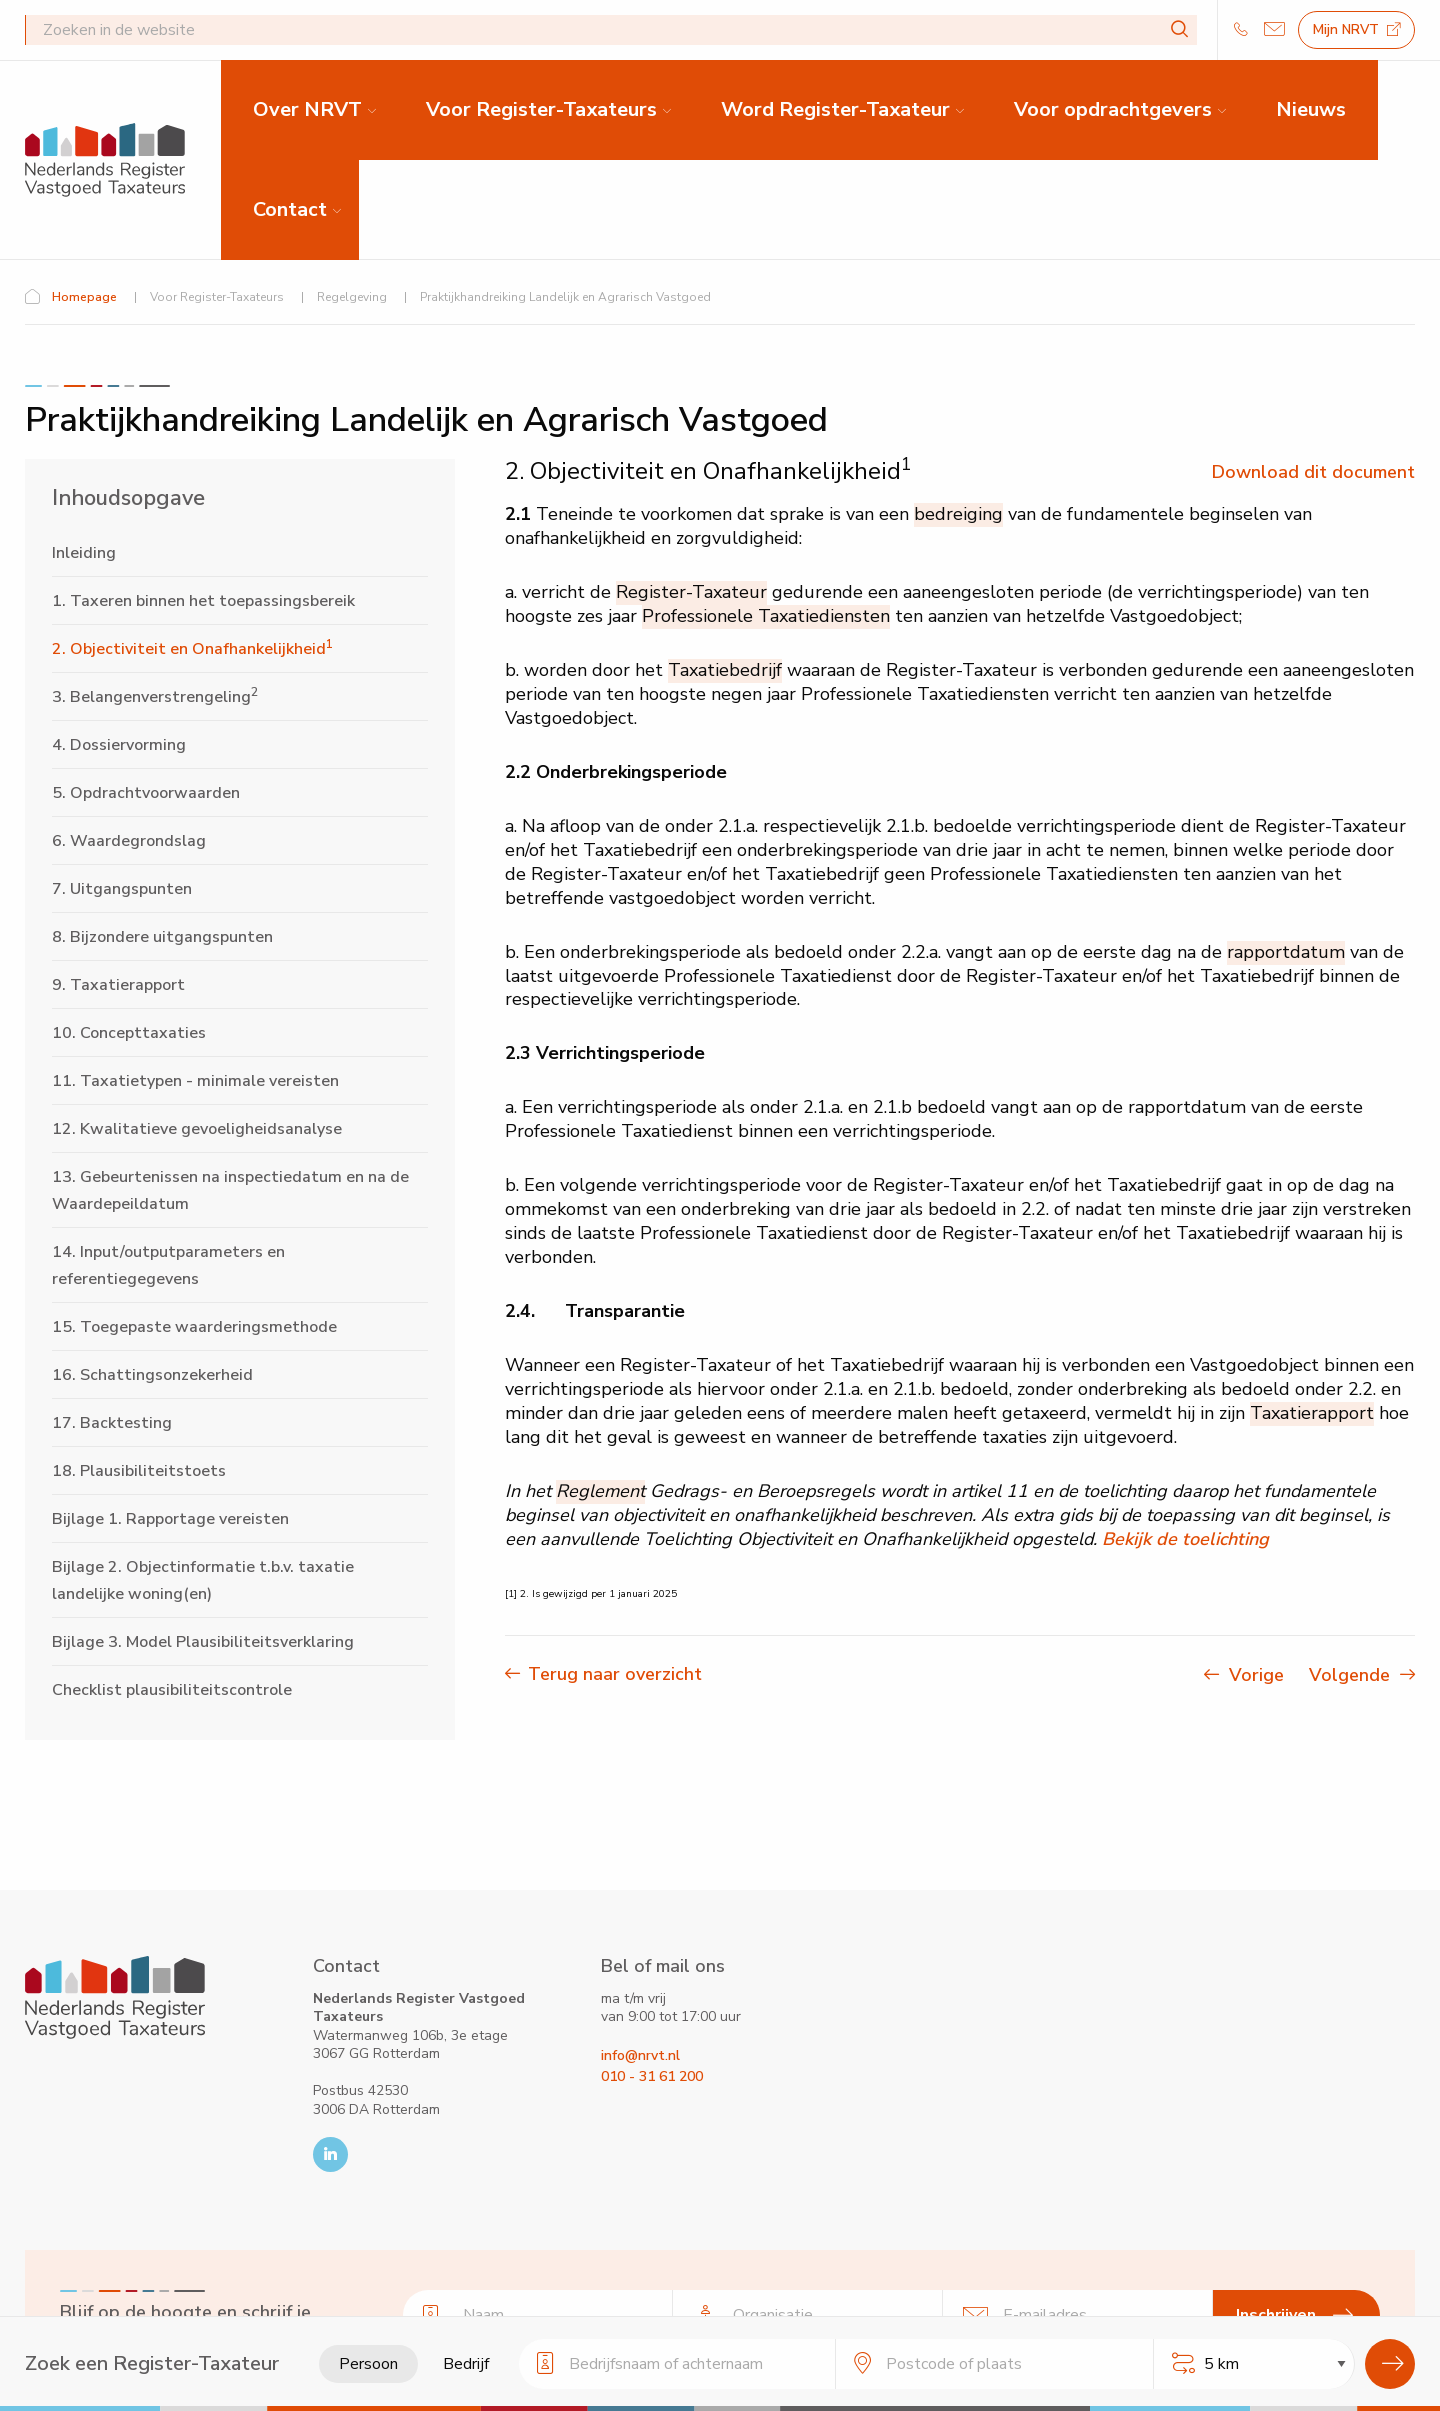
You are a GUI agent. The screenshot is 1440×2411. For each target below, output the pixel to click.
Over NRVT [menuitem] (307, 109)
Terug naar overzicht (615, 1674)
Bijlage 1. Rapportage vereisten (170, 1519)
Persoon (368, 2364)
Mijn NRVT (1357, 29)
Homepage (84, 297)
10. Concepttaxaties (129, 1033)
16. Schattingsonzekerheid (152, 1375)
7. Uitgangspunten (122, 889)
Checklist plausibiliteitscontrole (172, 1690)
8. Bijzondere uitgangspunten (162, 937)
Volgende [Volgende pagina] (1362, 1675)
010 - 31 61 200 (652, 2076)
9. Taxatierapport (118, 985)
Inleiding (84, 553)
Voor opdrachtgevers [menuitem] (1113, 109)
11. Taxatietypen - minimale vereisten (195, 1081)
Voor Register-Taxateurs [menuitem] (541, 109)
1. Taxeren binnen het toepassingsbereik (203, 601)
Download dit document (1313, 472)
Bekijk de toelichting (1185, 1539)
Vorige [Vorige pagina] (1261, 1675)
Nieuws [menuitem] (1311, 109)
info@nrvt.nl (640, 2055)
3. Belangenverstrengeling (155, 697)
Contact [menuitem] (290, 209)
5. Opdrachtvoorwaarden (146, 793)
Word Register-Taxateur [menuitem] (835, 109)
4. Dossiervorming (119, 745)
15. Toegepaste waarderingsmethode (194, 1327)
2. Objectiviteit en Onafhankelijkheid (192, 649)
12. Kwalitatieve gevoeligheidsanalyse (197, 1129)
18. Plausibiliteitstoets (139, 1471)
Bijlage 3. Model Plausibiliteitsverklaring (203, 1642)
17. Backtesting (112, 1423)
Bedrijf (466, 2364)
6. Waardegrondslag (129, 841)
